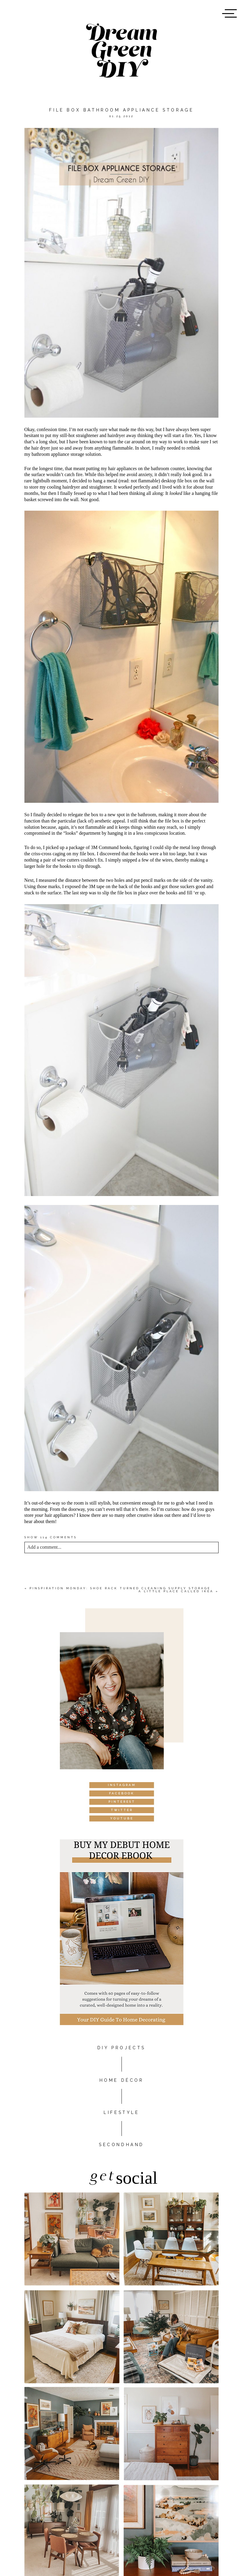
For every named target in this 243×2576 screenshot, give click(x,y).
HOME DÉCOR (121, 2080)
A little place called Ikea (176, 1591)
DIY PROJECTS (121, 2047)
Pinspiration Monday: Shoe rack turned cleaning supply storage (120, 1588)
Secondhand (121, 2144)
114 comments (50, 1537)
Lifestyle (121, 2112)
